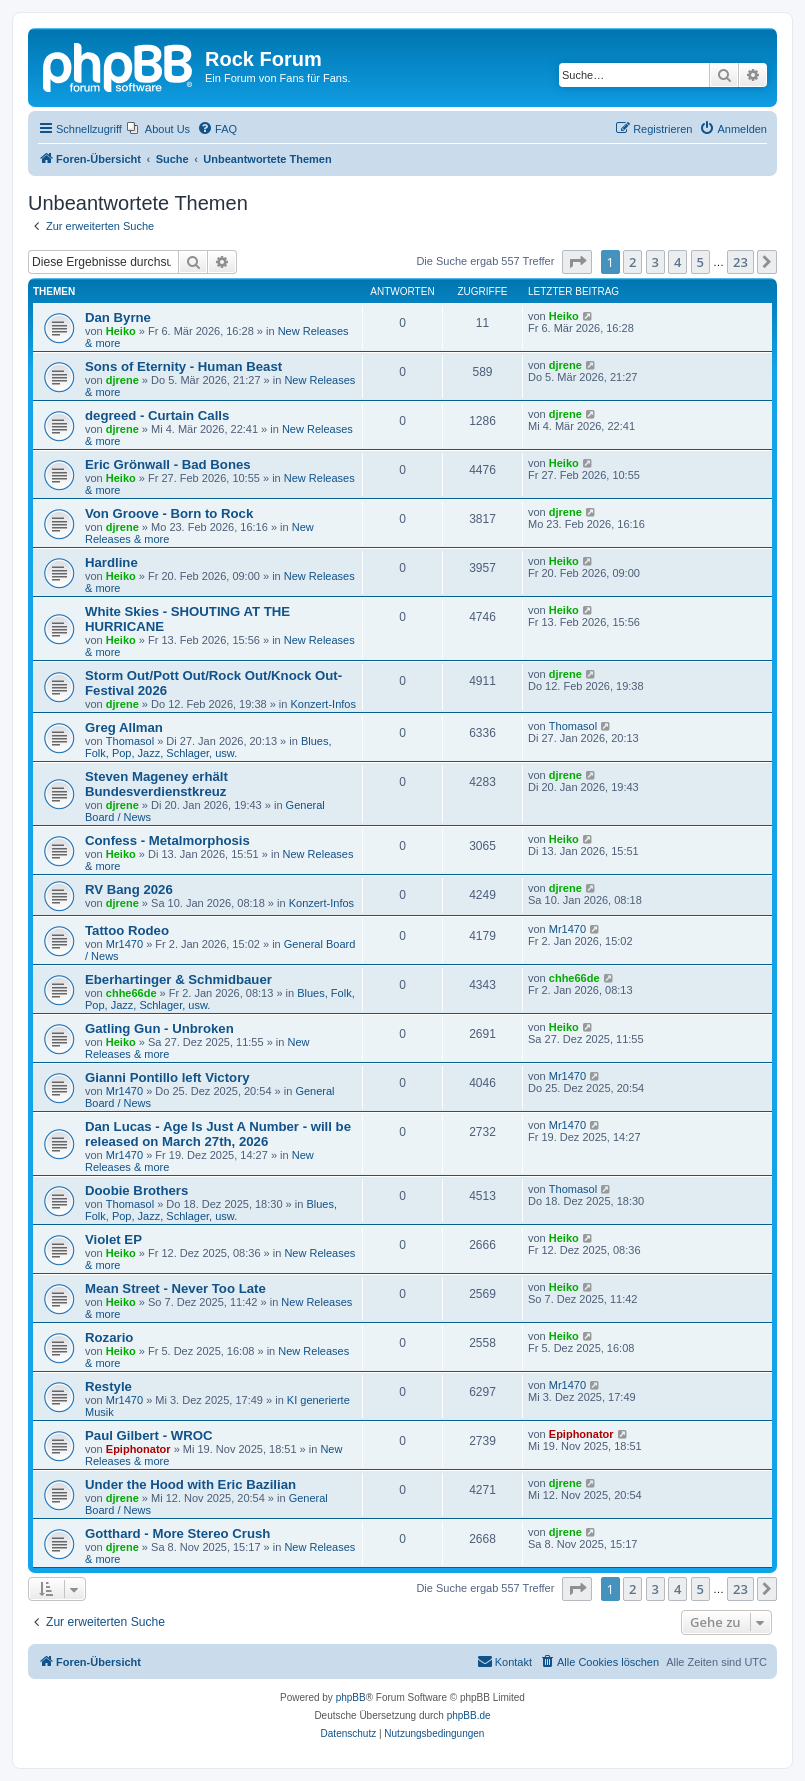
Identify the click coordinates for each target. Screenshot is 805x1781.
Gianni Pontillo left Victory (167, 1077)
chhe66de (131, 993)
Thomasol (130, 741)
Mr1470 (124, 944)
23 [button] (740, 262)
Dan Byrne (118, 317)
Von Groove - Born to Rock (169, 513)
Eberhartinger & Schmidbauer (178, 979)
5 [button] (700, 262)
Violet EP (113, 1239)
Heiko (121, 331)
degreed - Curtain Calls (157, 415)
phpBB (351, 1697)
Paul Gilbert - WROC (148, 1435)
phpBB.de (469, 1715)
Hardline (111, 562)
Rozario (109, 1337)
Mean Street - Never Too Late (175, 1288)
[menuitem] (158, 129)
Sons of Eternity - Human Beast (183, 366)
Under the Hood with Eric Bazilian (190, 1484)
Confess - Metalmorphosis (167, 840)
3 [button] (655, 262)
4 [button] (677, 262)
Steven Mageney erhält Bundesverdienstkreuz (156, 784)
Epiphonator (138, 1449)
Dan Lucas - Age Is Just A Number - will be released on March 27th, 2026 (218, 1134)
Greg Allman (124, 727)
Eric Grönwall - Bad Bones (168, 464)
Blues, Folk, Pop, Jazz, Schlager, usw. (208, 747)
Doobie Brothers (136, 1190)
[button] (577, 262)
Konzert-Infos (323, 704)
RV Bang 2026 (129, 889)
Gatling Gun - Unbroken (159, 1028)
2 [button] (632, 262)
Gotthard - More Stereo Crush (177, 1533)
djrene (122, 380)
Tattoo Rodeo (127, 930)
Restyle (108, 1386)
